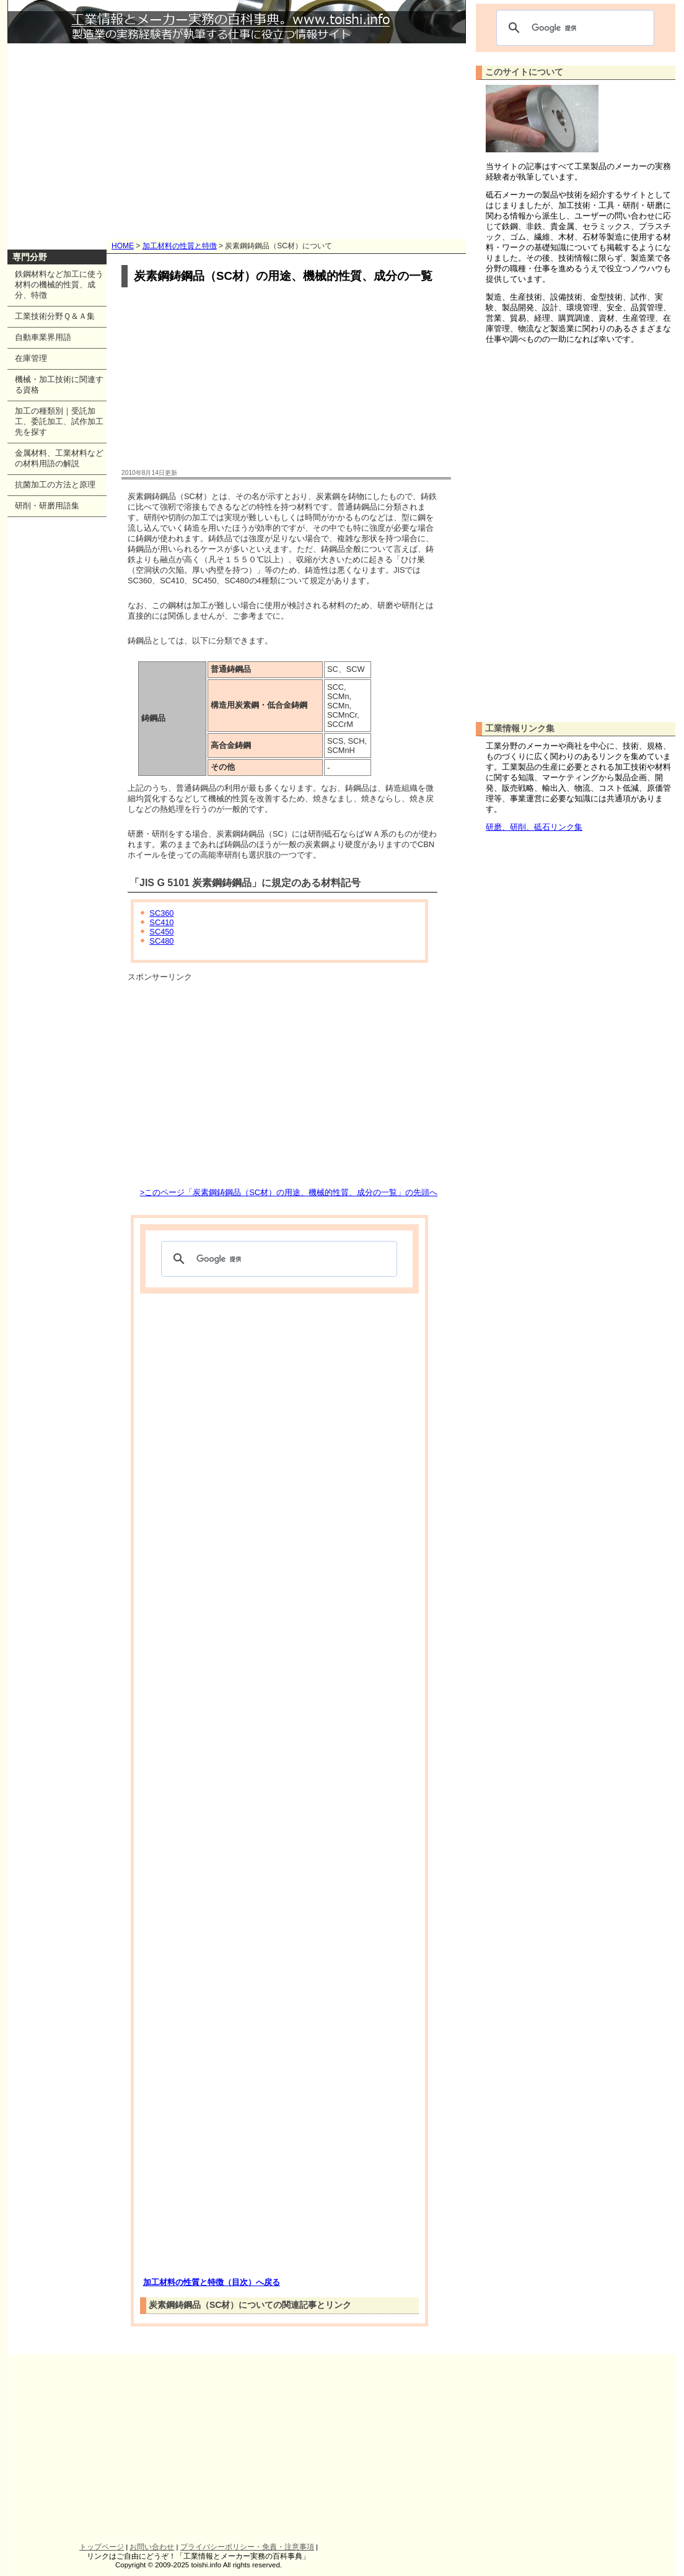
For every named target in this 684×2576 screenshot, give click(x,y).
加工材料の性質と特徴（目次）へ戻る (211, 2282)
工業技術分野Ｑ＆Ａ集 (55, 316)
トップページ (101, 2547)
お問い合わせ (151, 2547)
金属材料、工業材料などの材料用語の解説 (59, 458)
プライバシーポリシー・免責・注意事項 (247, 2547)
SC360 (161, 913)
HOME (123, 246)
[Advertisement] (236, 136)
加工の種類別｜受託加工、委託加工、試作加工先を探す (59, 421)
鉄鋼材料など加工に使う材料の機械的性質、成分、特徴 (59, 284)
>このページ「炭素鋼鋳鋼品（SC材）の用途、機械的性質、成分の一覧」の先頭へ (288, 1192)
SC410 (161, 922)
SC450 (161, 931)
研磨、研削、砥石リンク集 (534, 827)
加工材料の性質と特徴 (179, 246)
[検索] (277, 1258)
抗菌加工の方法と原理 (55, 484)
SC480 (161, 941)
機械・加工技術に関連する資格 (59, 384)
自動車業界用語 (43, 337)
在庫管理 (31, 358)
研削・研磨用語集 (47, 505)
